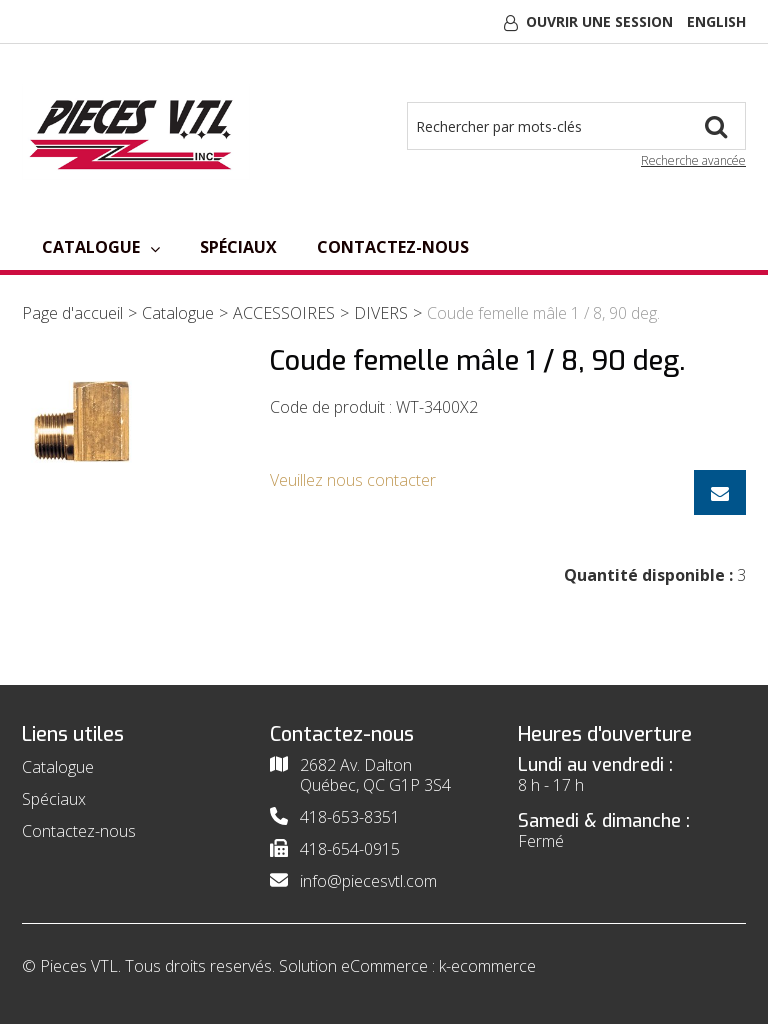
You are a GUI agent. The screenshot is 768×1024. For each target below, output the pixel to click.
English (716, 21)
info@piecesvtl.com (368, 881)
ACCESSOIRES (284, 313)
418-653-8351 (350, 817)
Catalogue (101, 247)
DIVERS (381, 313)
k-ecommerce (487, 966)
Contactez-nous (393, 247)
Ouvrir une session (599, 21)
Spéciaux (238, 247)
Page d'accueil (72, 313)
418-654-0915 (350, 849)
